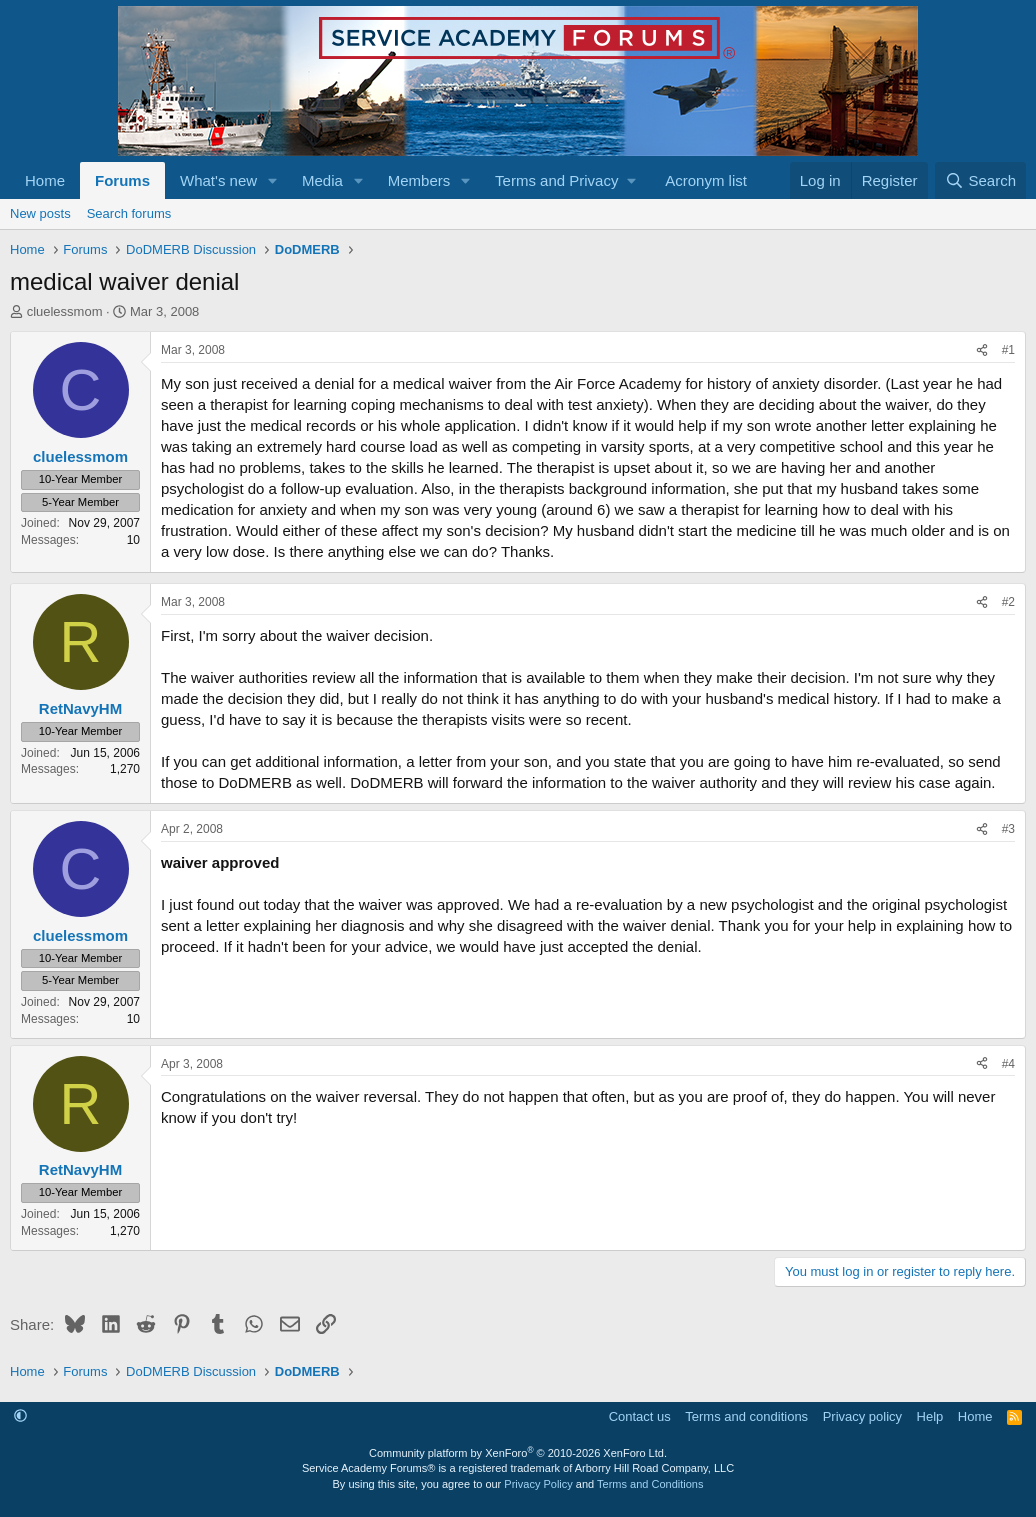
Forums (122, 180)
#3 (1008, 829)
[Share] (982, 350)
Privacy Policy (538, 1484)
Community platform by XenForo (518, 1453)
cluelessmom (65, 311)
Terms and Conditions (650, 1484)
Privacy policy (862, 1416)
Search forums (129, 213)
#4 (1008, 1064)
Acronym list (706, 180)
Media (322, 180)
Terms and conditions (746, 1416)
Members (419, 180)
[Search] (980, 180)
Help (930, 1416)
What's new (218, 180)
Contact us (640, 1416)
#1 (1008, 350)
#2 (1008, 602)
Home (45, 180)
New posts (40, 213)
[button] (273, 180)
